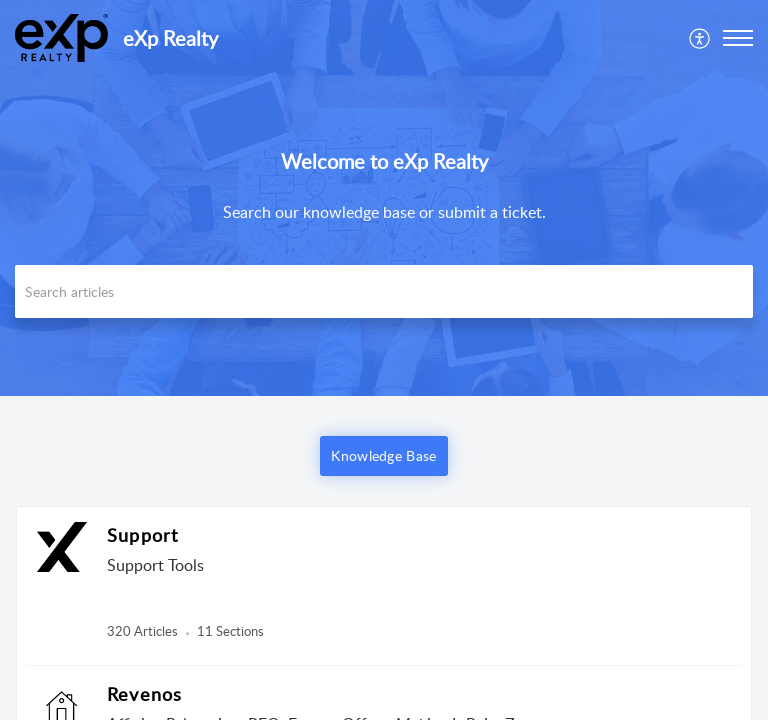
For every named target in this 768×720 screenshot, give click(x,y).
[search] (384, 291)
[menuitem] (700, 38)
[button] (738, 38)
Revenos (144, 694)
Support (142, 535)
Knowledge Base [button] (383, 455)
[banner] (384, 198)
